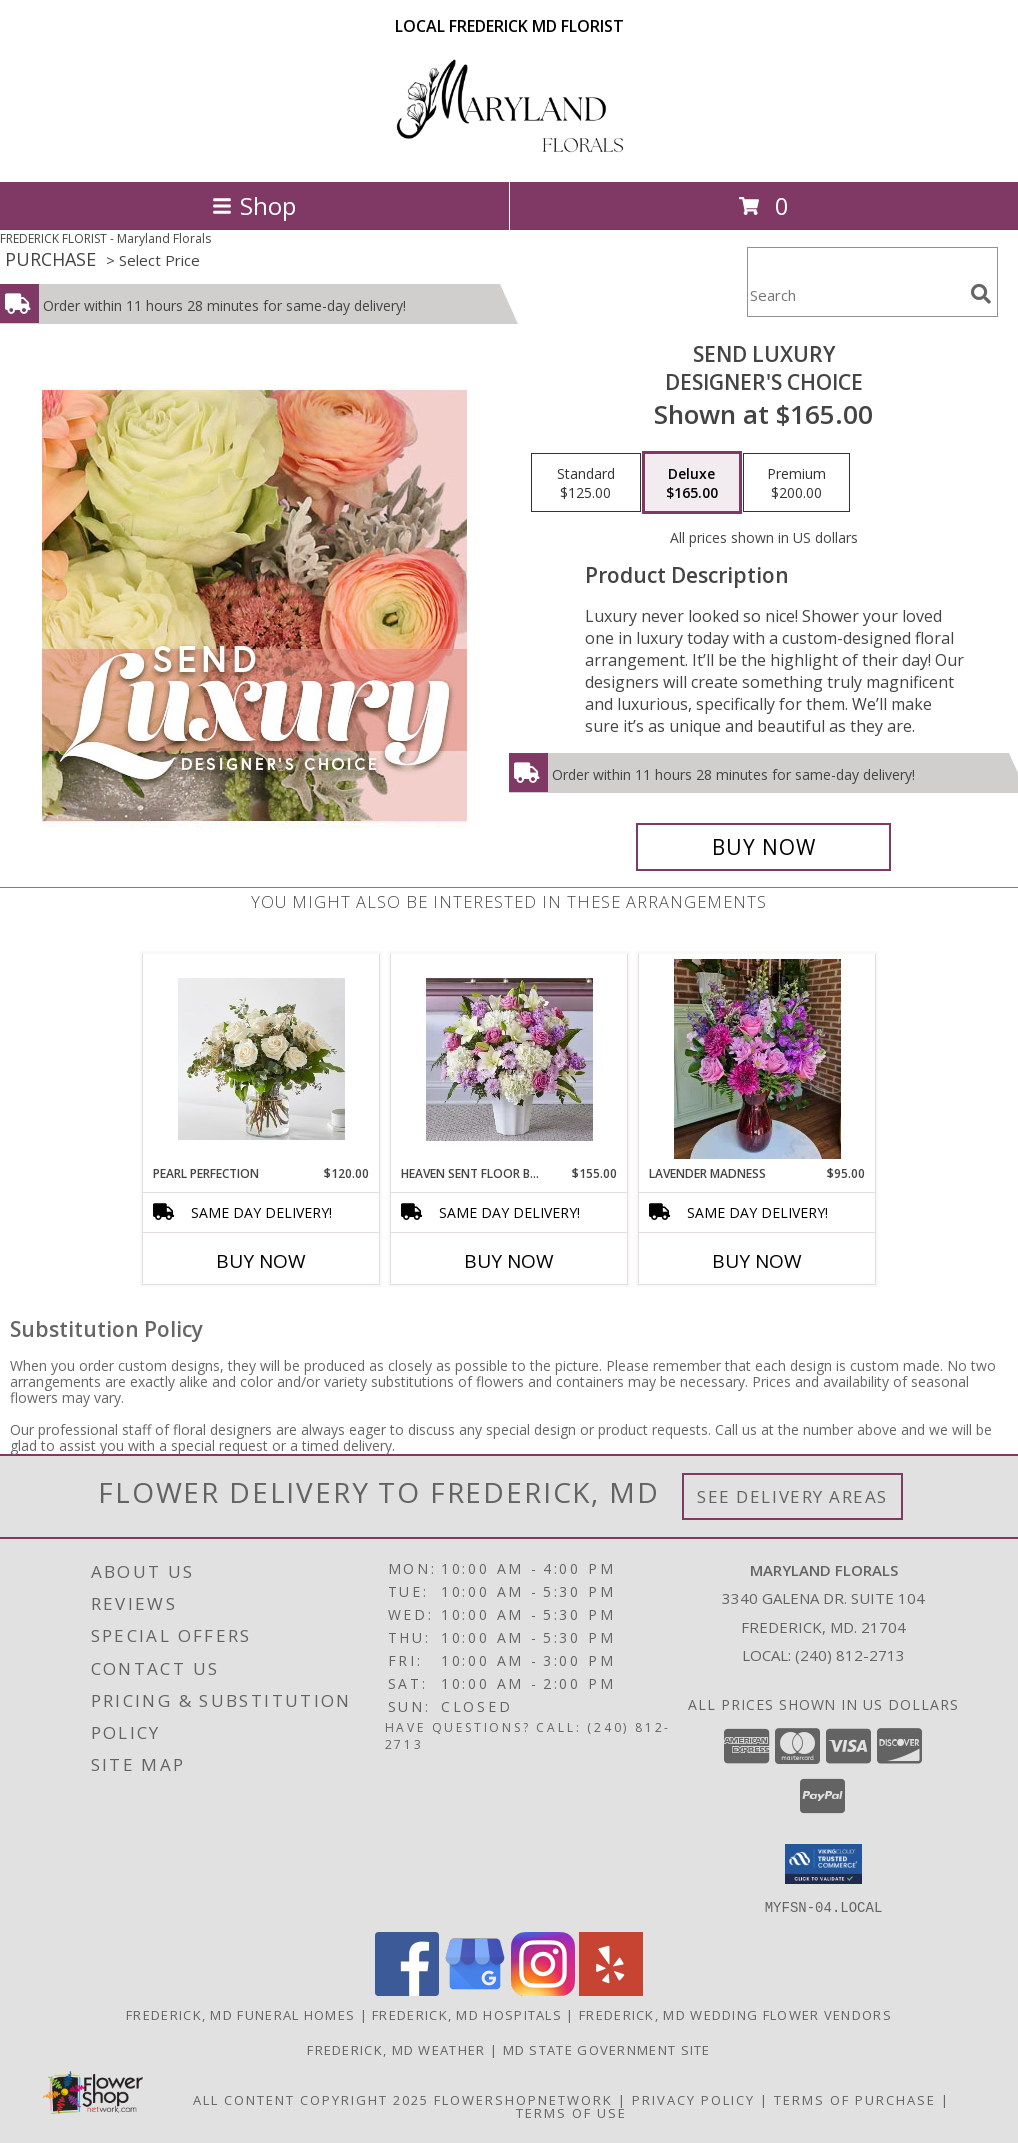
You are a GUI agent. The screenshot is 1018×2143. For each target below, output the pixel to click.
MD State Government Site (607, 2049)
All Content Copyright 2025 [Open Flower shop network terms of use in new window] (311, 2099)
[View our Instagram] (543, 1989)
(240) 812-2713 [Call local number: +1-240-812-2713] (850, 1655)
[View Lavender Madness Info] (757, 1059)
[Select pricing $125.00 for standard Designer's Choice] (586, 483)
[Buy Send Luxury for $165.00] (763, 847)
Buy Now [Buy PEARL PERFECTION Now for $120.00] (261, 1261)
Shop (254, 205)
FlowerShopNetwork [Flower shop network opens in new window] (523, 2099)
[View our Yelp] (611, 1989)
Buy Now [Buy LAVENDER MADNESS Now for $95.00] (757, 1261)
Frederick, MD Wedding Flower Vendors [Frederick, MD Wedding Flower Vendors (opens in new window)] (735, 2014)
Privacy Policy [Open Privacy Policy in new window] (693, 2099)
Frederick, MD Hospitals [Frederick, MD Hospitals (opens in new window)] (467, 2014)
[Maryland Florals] (509, 152)
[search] (981, 294)
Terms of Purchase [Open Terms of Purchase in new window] (855, 2099)
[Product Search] (855, 294)
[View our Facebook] (407, 1989)
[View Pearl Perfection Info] (261, 1059)
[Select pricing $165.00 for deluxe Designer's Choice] (692, 483)
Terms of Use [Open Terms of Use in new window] (571, 2112)
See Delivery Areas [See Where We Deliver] (792, 1496)
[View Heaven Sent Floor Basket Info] (509, 1059)
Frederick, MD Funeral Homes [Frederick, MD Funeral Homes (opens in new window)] (240, 2014)
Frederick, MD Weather (396, 2049)
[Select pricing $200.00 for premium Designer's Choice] (796, 483)
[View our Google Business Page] (475, 1989)
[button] (823, 1864)
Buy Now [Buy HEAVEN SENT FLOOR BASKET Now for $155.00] (509, 1261)
